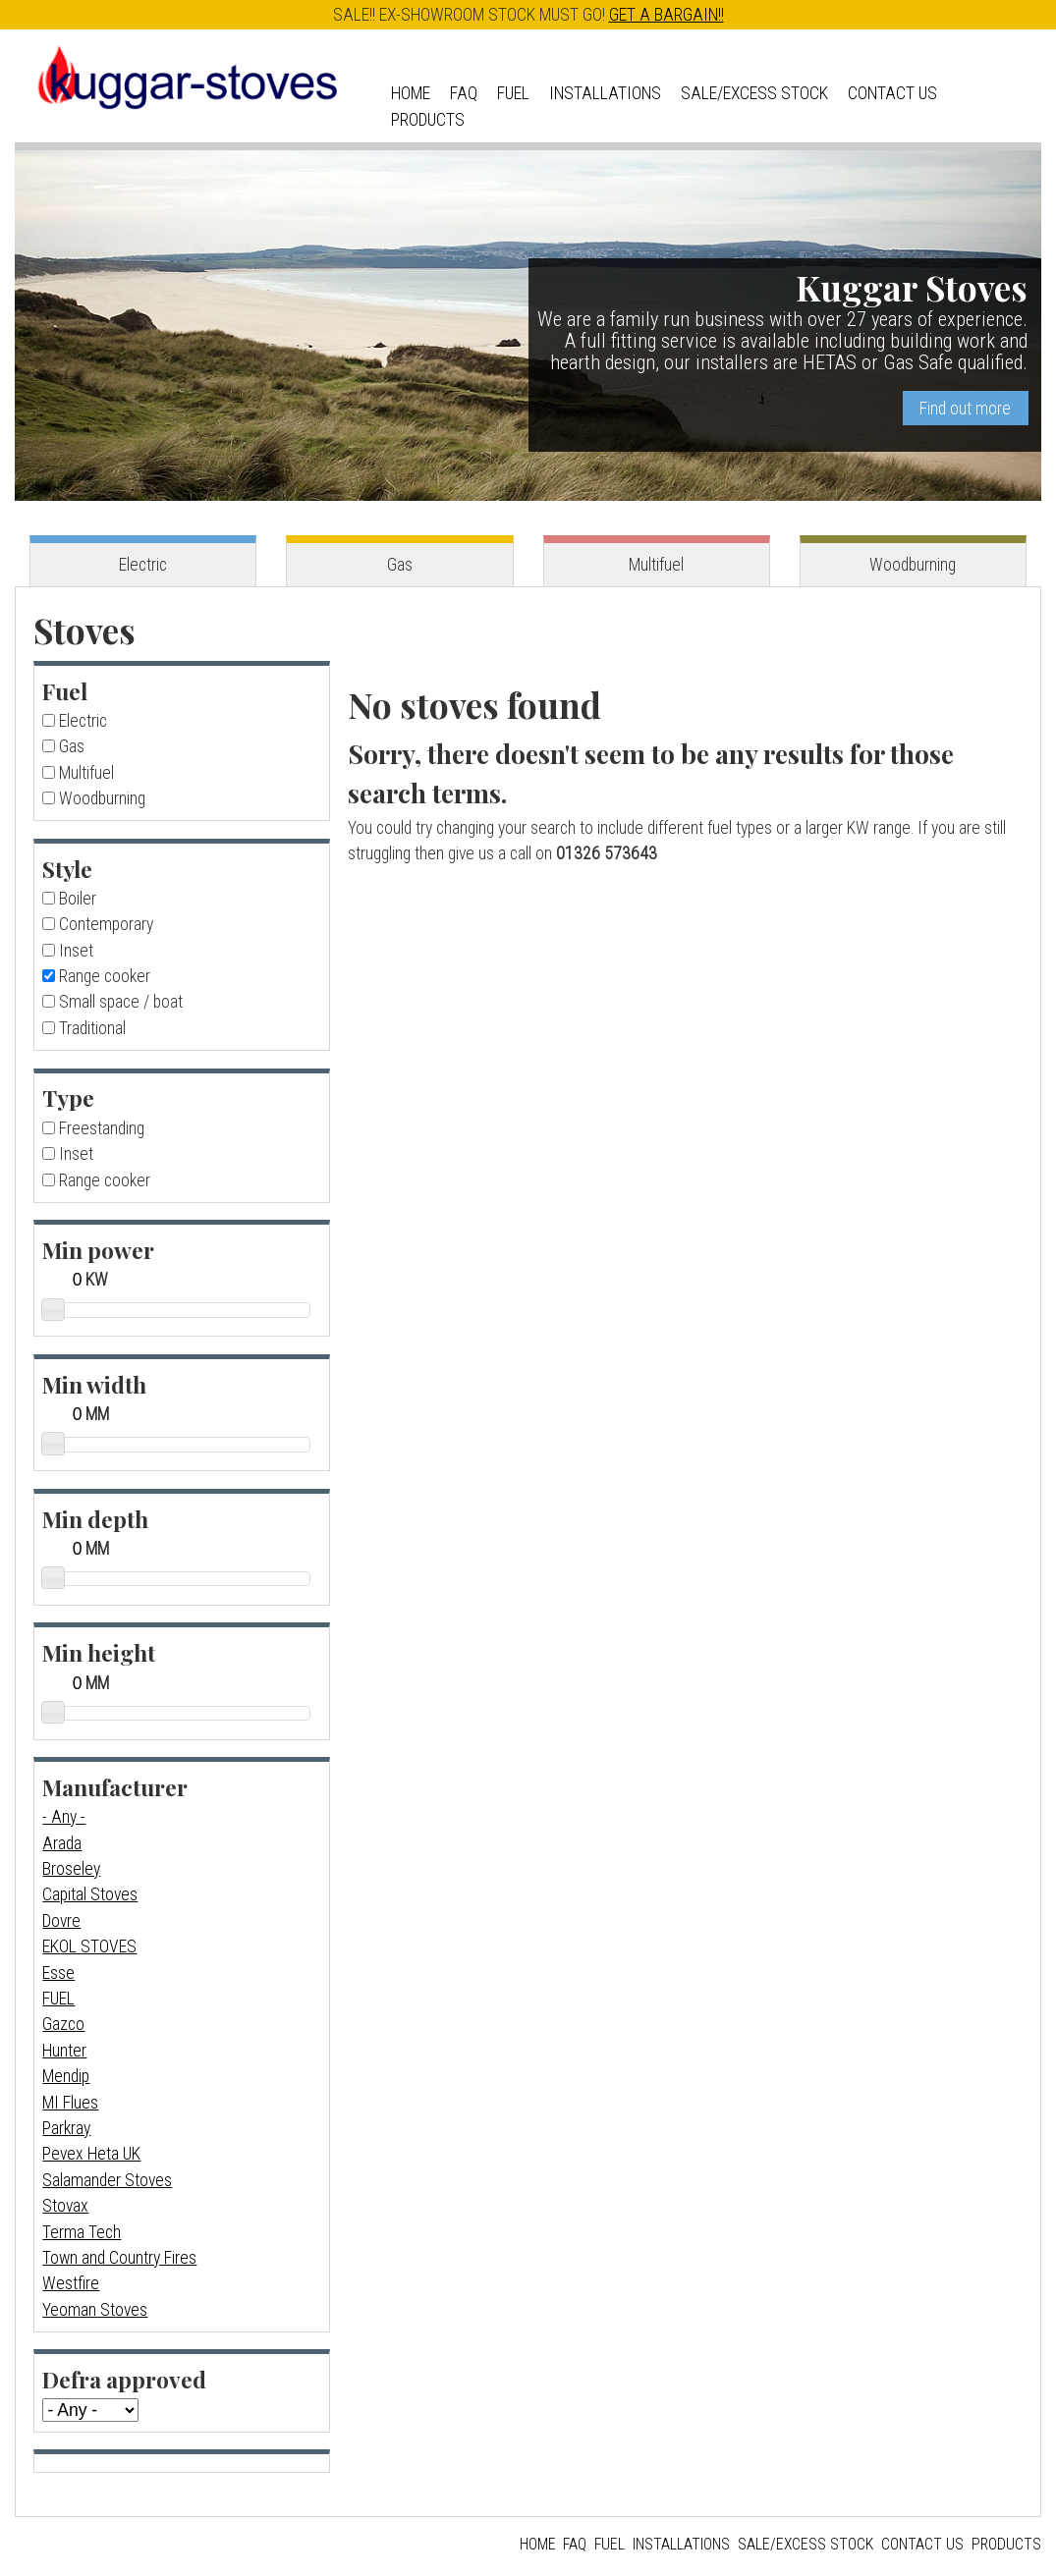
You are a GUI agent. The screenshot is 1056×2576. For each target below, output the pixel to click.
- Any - (63, 1817)
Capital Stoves (90, 1894)
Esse (58, 1973)
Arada (62, 1843)
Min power (98, 1249)
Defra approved (124, 2379)
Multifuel (656, 565)
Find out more (965, 408)
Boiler (77, 898)
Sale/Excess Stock (754, 93)
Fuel (513, 93)
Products (428, 120)
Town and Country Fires (119, 2258)
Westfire (70, 2283)
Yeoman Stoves (94, 2310)
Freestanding (101, 1128)
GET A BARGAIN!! (666, 15)
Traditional (92, 1028)
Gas (400, 565)
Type (68, 1097)
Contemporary (106, 924)
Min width (94, 1384)
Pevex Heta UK (91, 2154)
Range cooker (104, 976)
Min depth (95, 1519)
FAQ (463, 93)
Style (67, 868)
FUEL (58, 1998)
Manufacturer (115, 1787)
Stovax (65, 2206)
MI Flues (70, 2102)
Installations (605, 93)
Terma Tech (81, 2232)
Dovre (61, 1921)
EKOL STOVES (89, 1946)
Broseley (71, 1869)
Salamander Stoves (107, 2180)
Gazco (63, 2024)
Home (410, 93)
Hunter (64, 2050)
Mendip (65, 2076)
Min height (98, 1652)
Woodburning (912, 565)
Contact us (892, 93)
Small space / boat (121, 1002)
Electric (143, 565)
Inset (76, 950)
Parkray (66, 2128)
